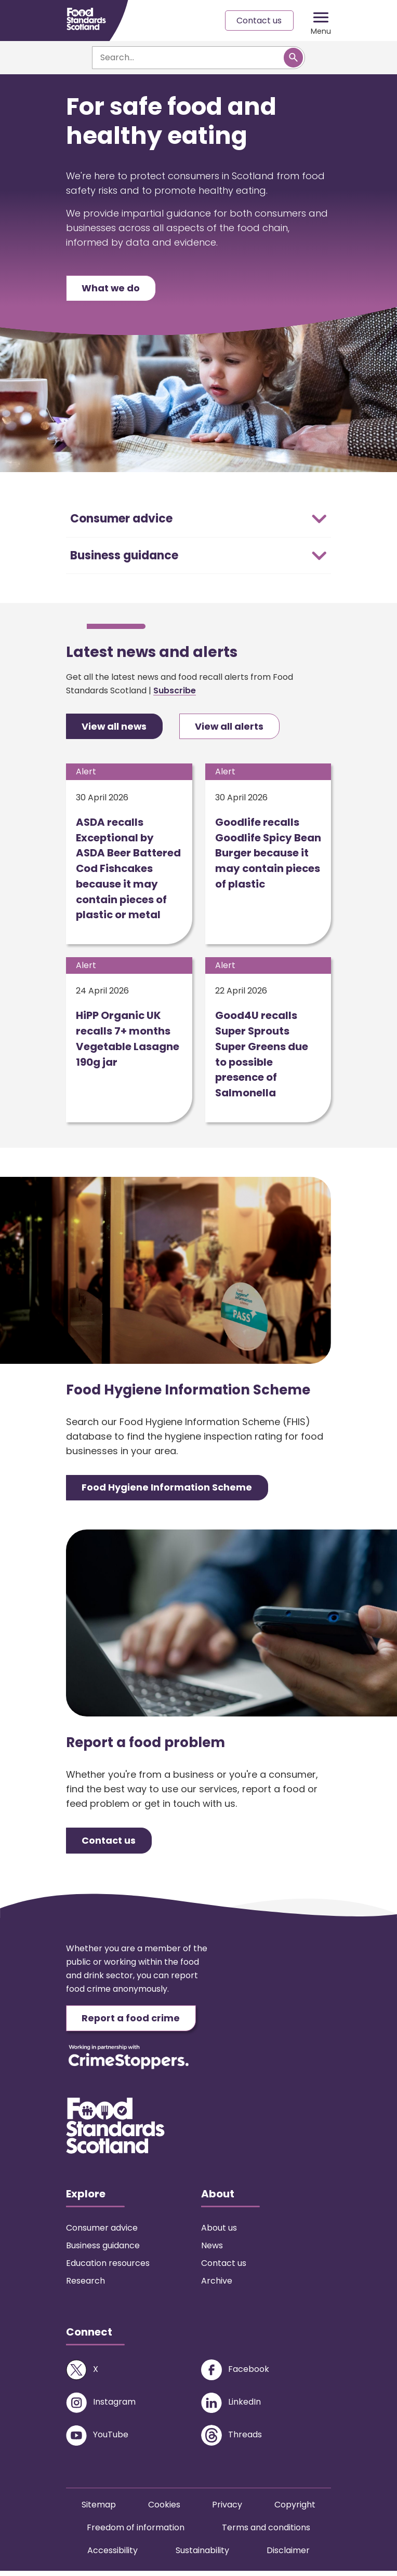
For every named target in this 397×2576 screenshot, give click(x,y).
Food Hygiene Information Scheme (167, 1492)
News (212, 2251)
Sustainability (202, 2555)
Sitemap (99, 2510)
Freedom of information (135, 2533)
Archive (216, 2286)
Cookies (164, 2510)
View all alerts (231, 728)
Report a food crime (131, 2023)
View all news (115, 728)
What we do (111, 288)
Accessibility (112, 2555)
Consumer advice (102, 2233)
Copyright (294, 2510)
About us (219, 2233)
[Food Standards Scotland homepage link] (86, 19)
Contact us (258, 20)
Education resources (108, 2268)
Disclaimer (288, 2555)
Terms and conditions (266, 2533)
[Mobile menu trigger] (321, 21)
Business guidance (103, 2251)
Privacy (227, 2510)
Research (85, 2286)
